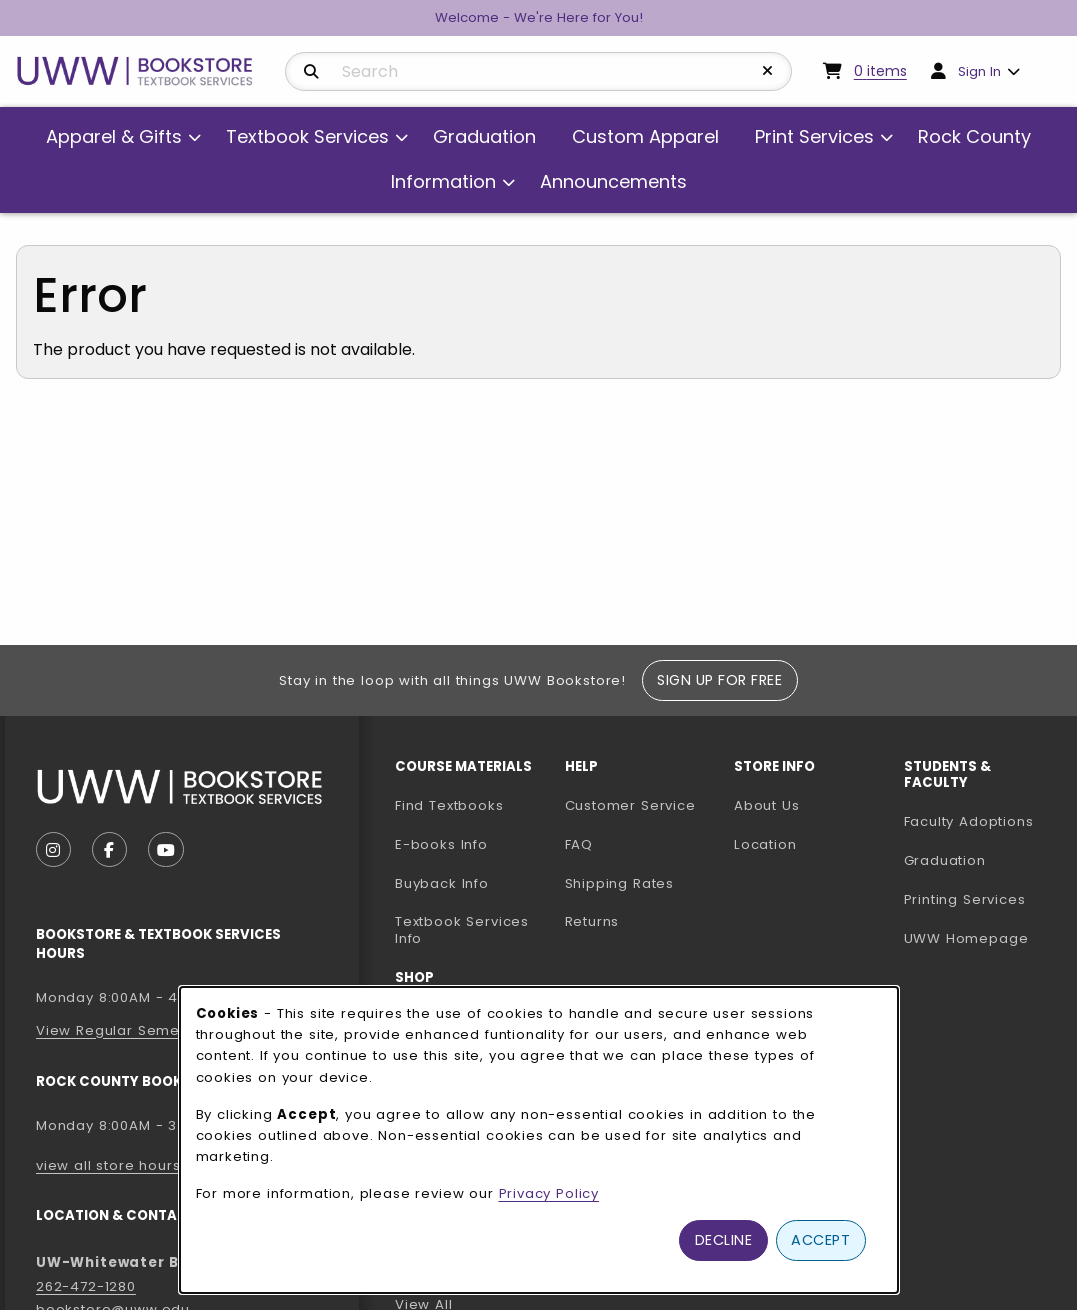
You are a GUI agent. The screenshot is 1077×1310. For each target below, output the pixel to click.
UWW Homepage (981, 938)
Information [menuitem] (443, 181)
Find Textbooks (449, 805)
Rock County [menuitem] (974, 136)
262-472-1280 (86, 1286)
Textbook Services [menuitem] (307, 136)
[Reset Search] (768, 71)
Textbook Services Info (472, 930)
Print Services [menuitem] (814, 136)
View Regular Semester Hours (145, 1030)
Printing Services (981, 899)
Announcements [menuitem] (613, 181)
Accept (820, 1240)
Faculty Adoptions (981, 821)
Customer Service (630, 805)
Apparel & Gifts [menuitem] (114, 136)
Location (765, 844)
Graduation (945, 860)
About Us (767, 805)
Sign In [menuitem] (979, 71)
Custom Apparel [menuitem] (645, 136)
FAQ (579, 844)
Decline (724, 1240)
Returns (592, 921)
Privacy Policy (549, 1193)
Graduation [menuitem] (484, 136)
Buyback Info (442, 883)
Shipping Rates (620, 883)
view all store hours (108, 1165)
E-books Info (441, 844)
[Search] (311, 72)
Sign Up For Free (719, 680)
